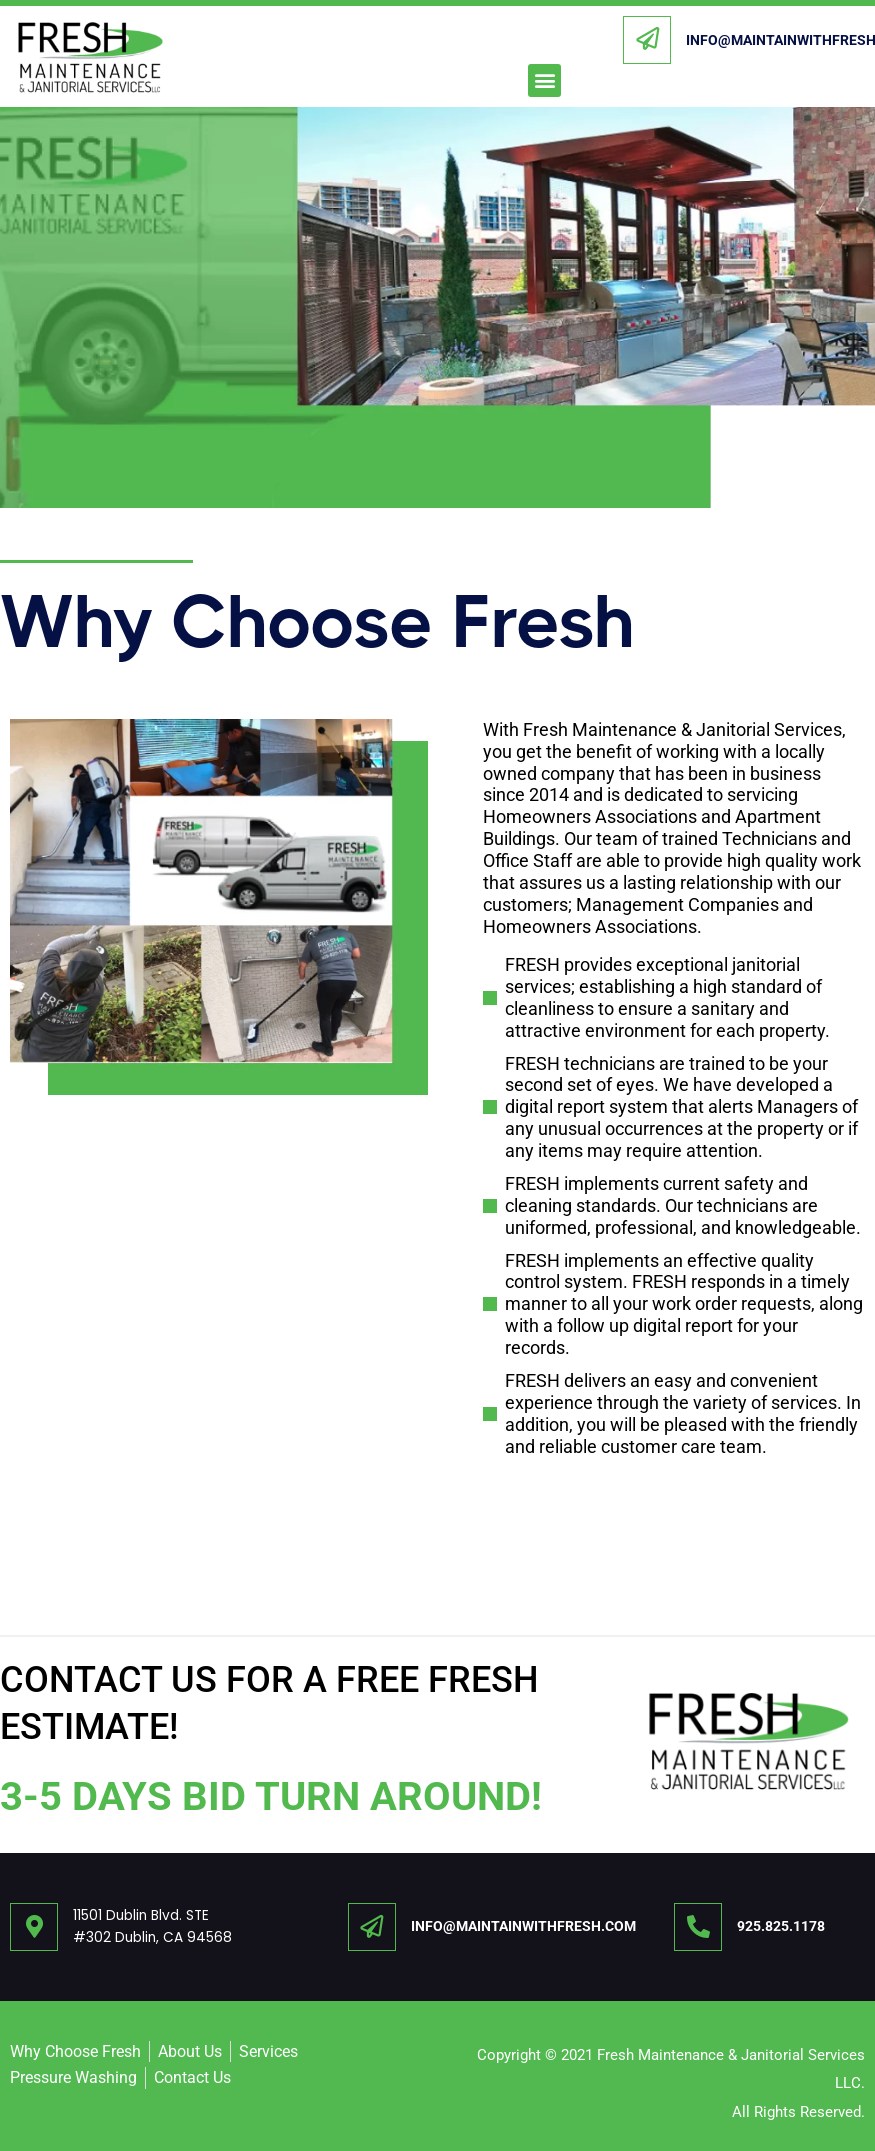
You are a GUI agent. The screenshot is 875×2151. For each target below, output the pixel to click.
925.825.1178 (781, 1926)
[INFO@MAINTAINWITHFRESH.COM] (647, 40)
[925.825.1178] (698, 1927)
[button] (544, 80)
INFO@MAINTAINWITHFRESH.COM (523, 1926)
